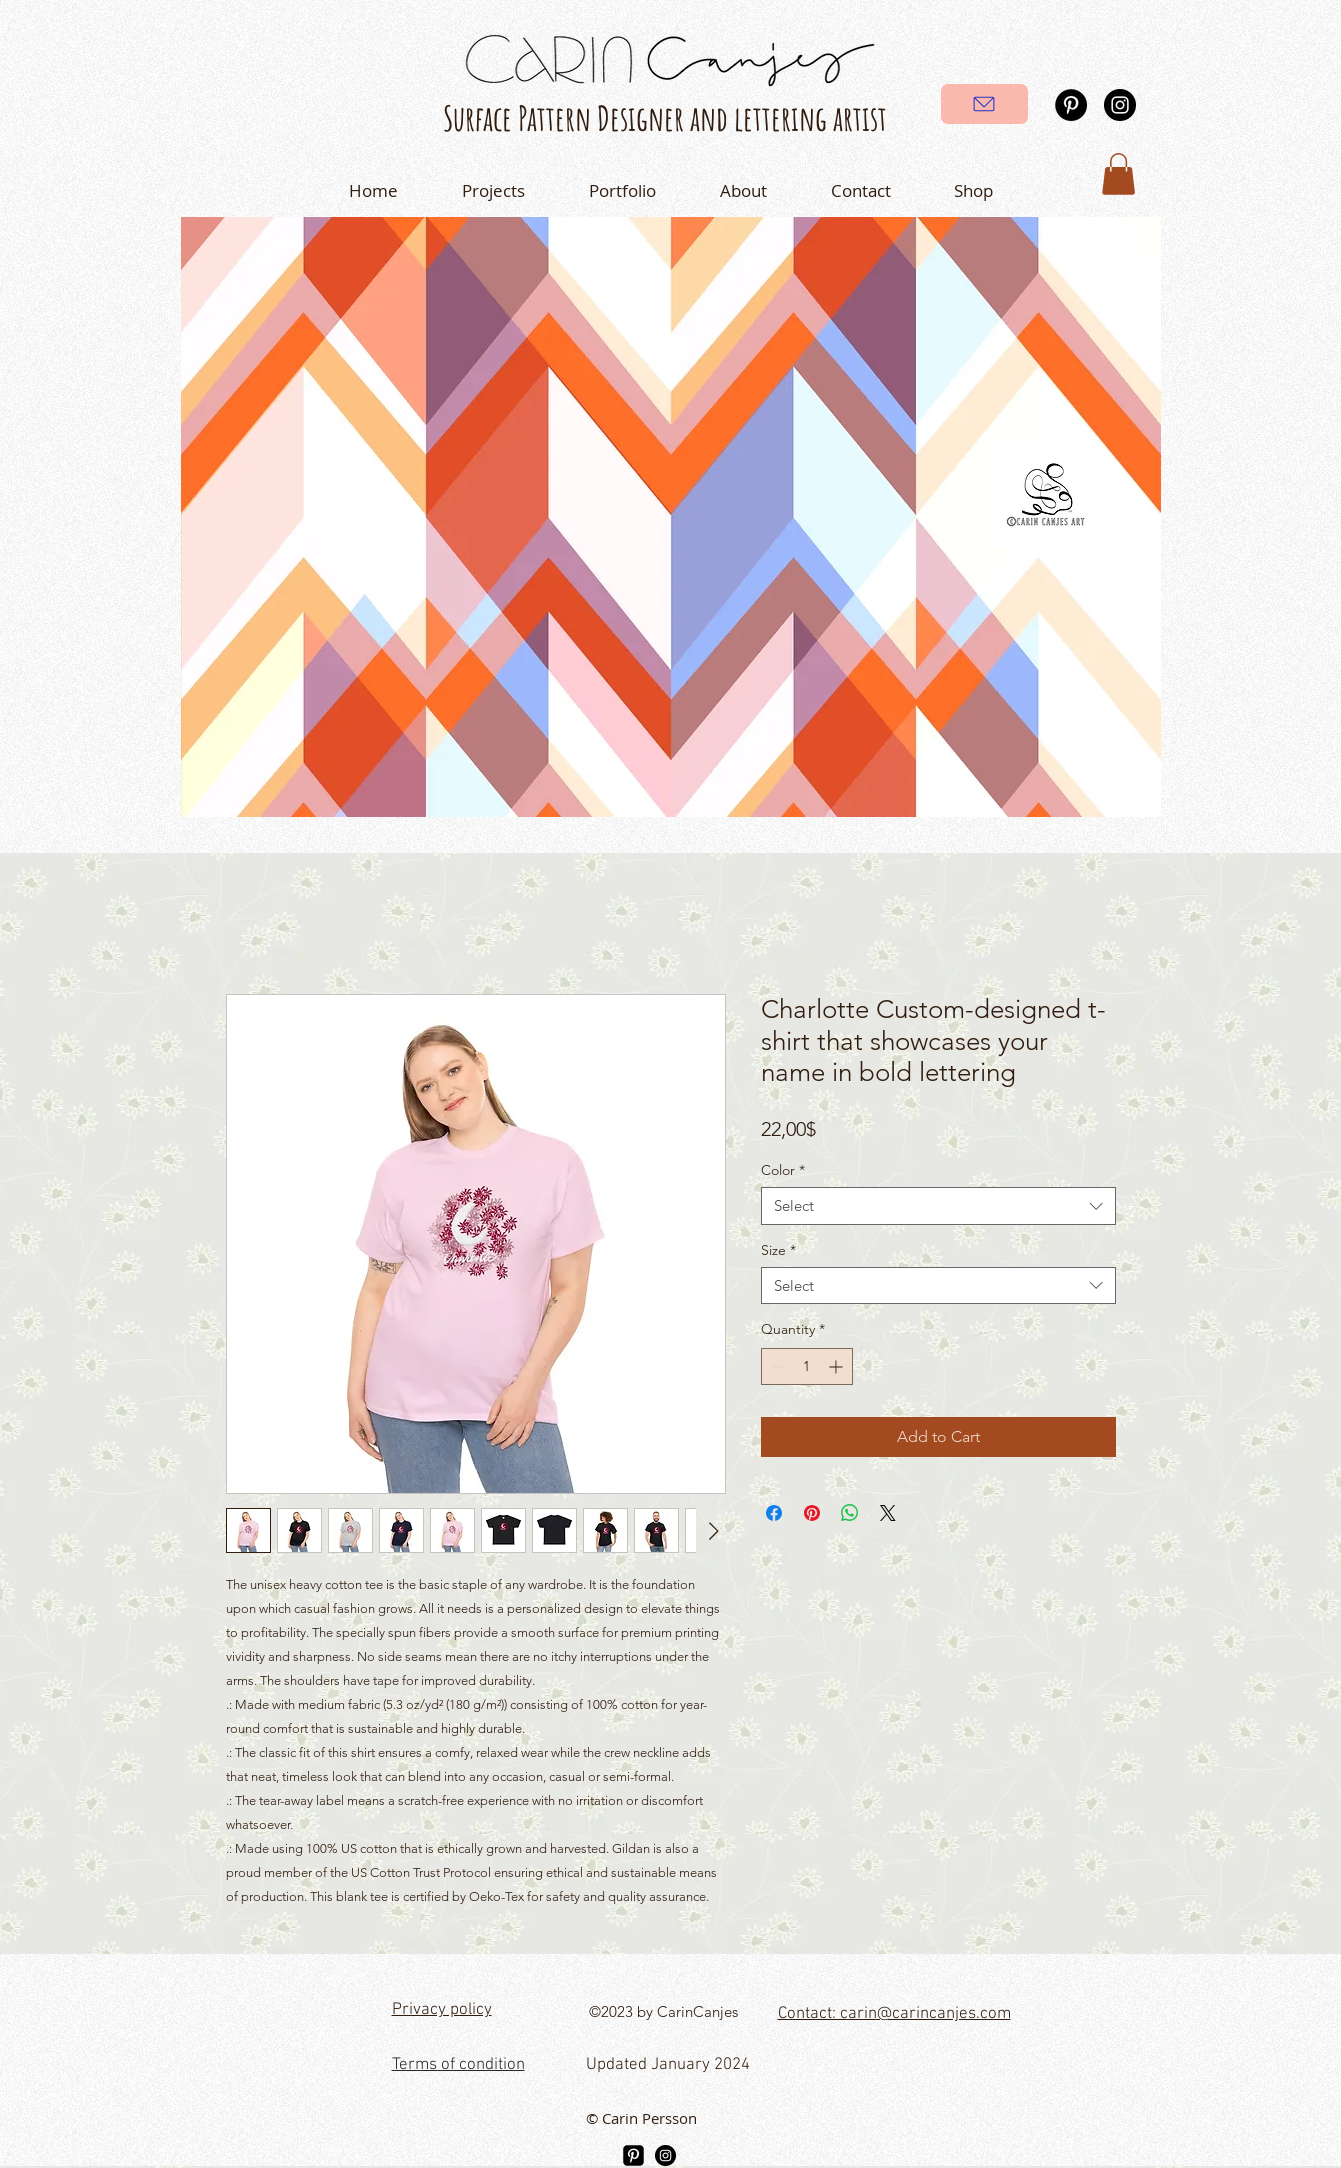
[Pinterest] (1071, 105)
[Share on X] (888, 1513)
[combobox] (938, 1206)
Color (783, 1170)
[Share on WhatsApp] (850, 1513)
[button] (1118, 174)
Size (778, 1250)
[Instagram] (1120, 105)
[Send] (984, 104)
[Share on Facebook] (774, 1513)
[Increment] (837, 1366)
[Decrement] (776, 1366)
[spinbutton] (807, 1366)
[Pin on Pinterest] (812, 1513)
